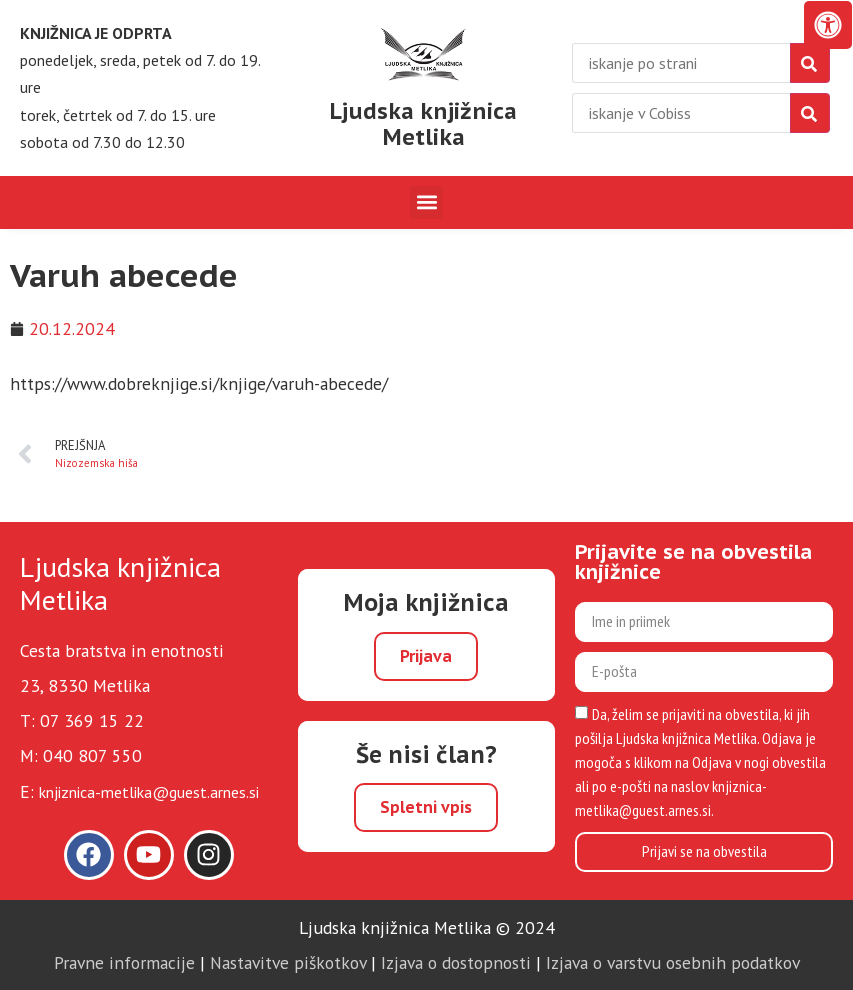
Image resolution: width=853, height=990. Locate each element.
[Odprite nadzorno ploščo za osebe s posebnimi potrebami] (828, 25)
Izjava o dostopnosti (456, 962)
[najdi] (810, 63)
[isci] (810, 113)
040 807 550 (92, 755)
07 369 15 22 (92, 720)
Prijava (426, 656)
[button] (426, 202)
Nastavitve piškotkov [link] (288, 962)
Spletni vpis (426, 807)
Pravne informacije (124, 962)
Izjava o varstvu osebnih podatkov (673, 962)
